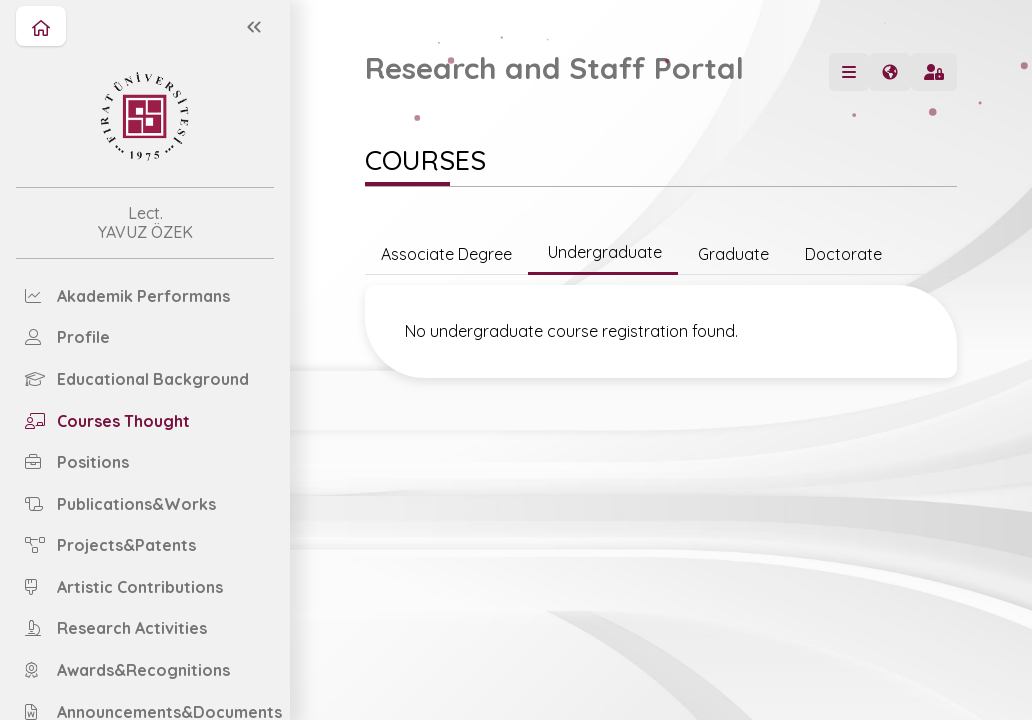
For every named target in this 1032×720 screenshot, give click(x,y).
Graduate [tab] (731, 254)
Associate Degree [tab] (446, 254)
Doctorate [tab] (841, 254)
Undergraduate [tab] (603, 252)
